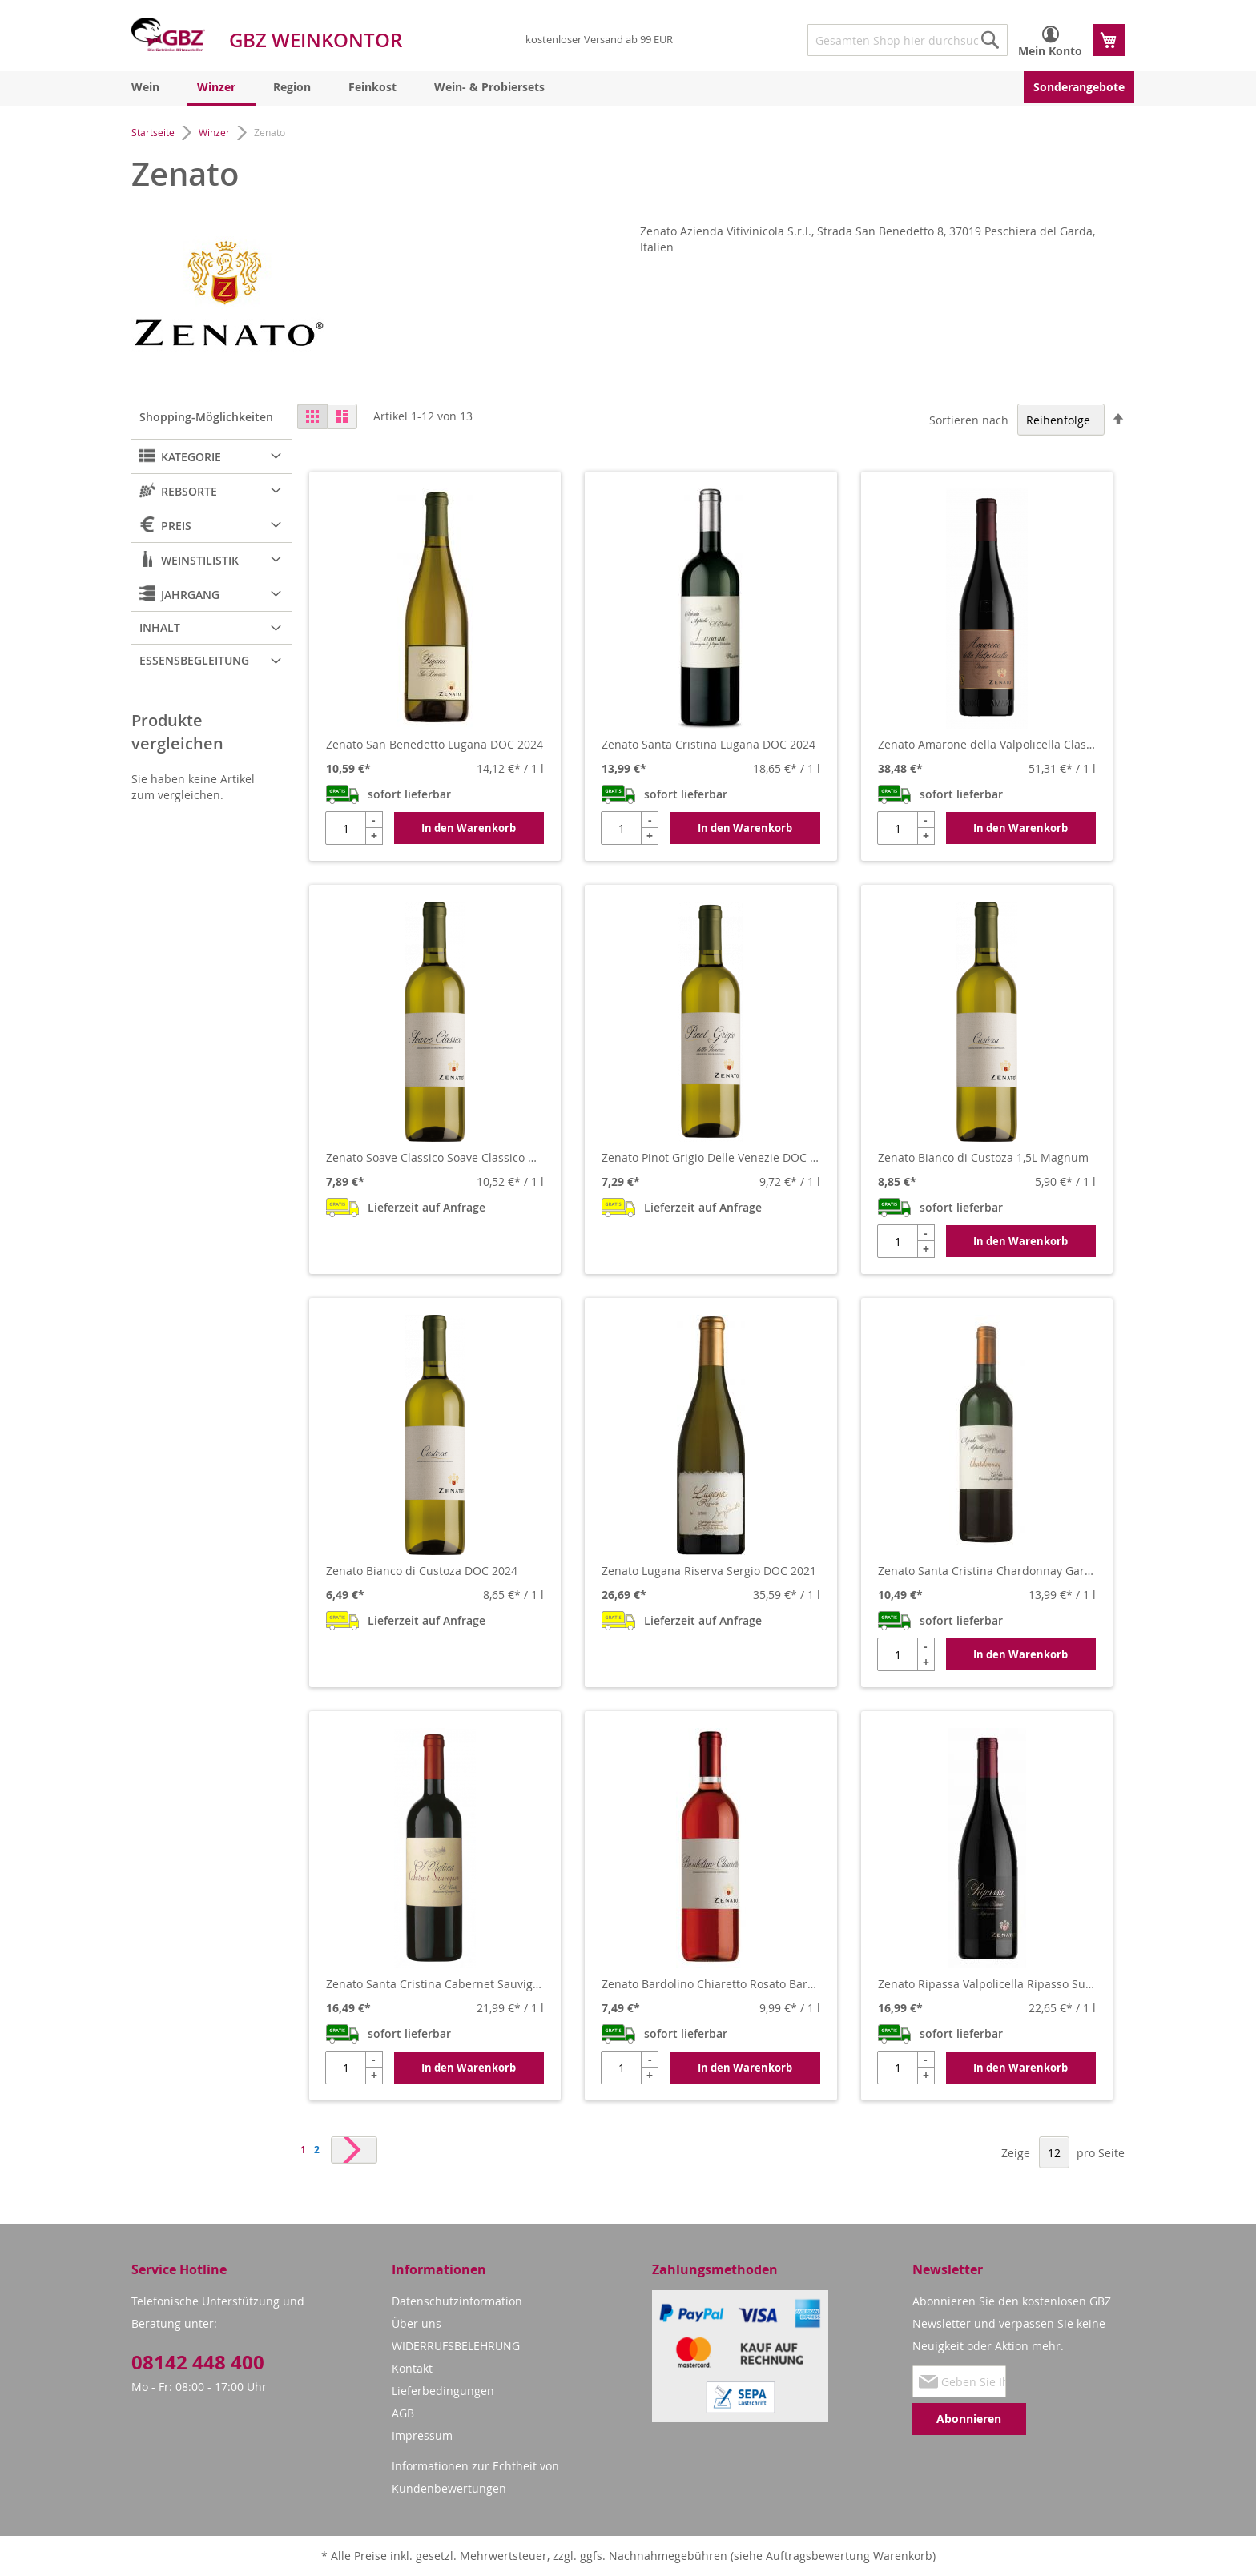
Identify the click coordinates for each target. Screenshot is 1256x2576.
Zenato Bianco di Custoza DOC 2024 (421, 1570)
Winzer (215, 132)
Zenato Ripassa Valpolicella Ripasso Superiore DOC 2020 (987, 1983)
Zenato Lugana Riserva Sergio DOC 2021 (709, 1570)
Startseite (154, 132)
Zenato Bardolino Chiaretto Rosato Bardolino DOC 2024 (710, 1983)
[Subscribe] (969, 2419)
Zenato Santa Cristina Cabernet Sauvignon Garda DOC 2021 (435, 1983)
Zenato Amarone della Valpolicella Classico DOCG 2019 (987, 744)
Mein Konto (1050, 50)
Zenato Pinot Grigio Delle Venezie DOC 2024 (710, 1157)
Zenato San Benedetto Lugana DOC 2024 (434, 744)
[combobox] (907, 40)
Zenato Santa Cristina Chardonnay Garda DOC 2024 (987, 1570)
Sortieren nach (968, 420)
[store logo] (168, 34)
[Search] (990, 40)
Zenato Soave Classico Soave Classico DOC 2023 (435, 1157)
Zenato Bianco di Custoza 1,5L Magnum (983, 1157)
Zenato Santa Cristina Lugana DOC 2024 (708, 744)
